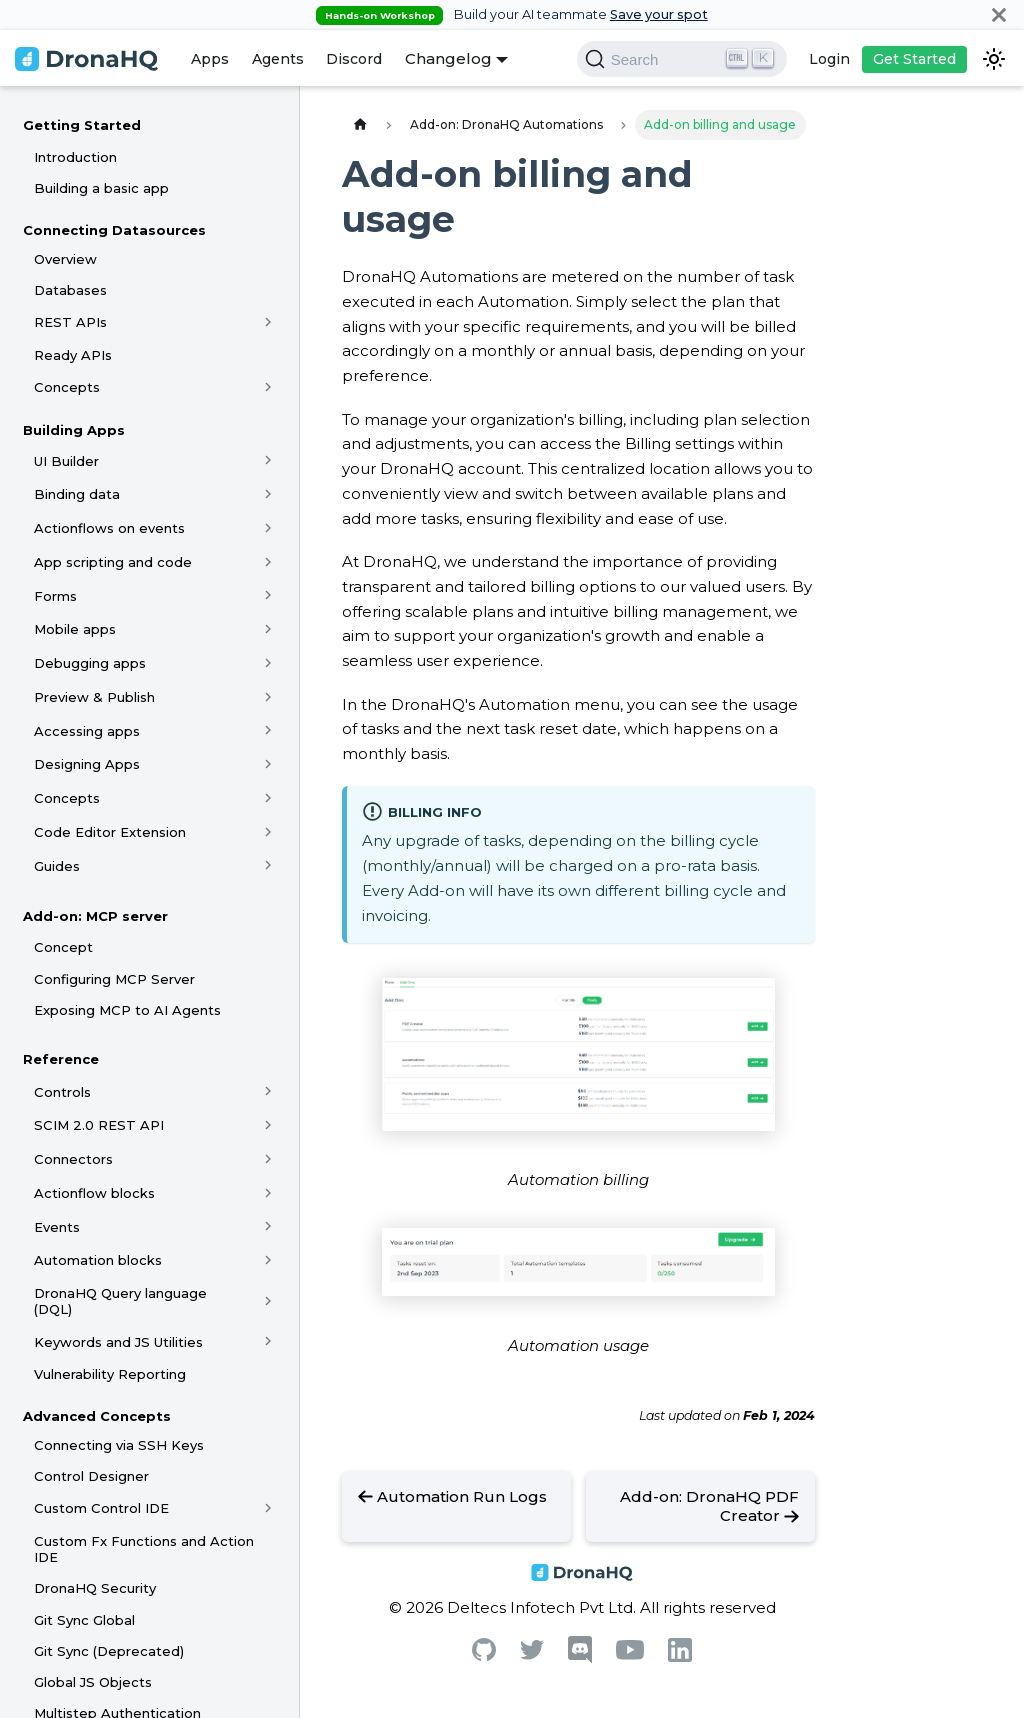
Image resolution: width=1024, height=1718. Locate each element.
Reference (61, 1059)
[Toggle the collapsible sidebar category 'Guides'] (268, 866)
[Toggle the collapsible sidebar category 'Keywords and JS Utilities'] (268, 1342)
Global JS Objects (93, 1682)
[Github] (484, 1655)
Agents (278, 59)
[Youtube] (630, 1654)
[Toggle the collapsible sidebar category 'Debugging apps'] (268, 663)
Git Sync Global (84, 1620)
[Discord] (580, 1658)
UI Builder (66, 461)
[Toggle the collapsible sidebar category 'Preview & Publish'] (268, 697)
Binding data (77, 494)
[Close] (999, 14)
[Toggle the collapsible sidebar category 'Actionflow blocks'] (268, 1193)
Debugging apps (90, 663)
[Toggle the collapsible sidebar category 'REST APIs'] (268, 322)
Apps (210, 59)
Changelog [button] (448, 58)
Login (829, 59)
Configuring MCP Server (114, 979)
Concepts (67, 387)
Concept (63, 947)
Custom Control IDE (101, 1508)
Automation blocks (98, 1260)
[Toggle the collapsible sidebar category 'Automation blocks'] (268, 1260)
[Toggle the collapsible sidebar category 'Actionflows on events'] (268, 528)
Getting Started (82, 125)
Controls (62, 1092)
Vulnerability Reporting (110, 1374)
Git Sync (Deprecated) (109, 1651)
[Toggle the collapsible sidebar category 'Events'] (268, 1227)
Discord (354, 59)
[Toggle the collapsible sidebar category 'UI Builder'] (268, 461)
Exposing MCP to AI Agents (127, 1010)
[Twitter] (532, 1654)
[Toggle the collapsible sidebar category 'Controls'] (268, 1092)
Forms (55, 596)
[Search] (682, 59)
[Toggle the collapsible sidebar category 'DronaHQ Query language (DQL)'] (268, 1301)
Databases (70, 290)
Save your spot (659, 14)
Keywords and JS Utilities (118, 1342)
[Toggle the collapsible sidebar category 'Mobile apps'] (268, 629)
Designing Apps (87, 764)
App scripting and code (113, 562)
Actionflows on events (109, 528)
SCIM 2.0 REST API (99, 1125)
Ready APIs (73, 355)
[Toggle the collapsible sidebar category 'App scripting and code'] (268, 562)
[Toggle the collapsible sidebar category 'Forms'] (268, 596)
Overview (65, 259)
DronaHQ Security (95, 1588)
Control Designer (91, 1476)
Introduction (75, 157)
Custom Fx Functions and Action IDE (144, 1549)
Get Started (914, 59)
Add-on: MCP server (95, 916)
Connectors (73, 1159)
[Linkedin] (680, 1656)
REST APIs (70, 322)
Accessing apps (87, 731)
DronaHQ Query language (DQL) (120, 1301)
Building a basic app (101, 188)
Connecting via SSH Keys (119, 1445)
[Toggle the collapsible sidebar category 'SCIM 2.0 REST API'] (268, 1125)
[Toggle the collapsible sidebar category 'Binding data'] (268, 494)
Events (57, 1227)
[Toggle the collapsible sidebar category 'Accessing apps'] (268, 731)
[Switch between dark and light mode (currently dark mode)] (994, 59)
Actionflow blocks (94, 1193)
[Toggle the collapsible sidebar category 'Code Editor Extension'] (268, 832)
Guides (57, 866)
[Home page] (360, 124)
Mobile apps (75, 629)
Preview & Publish (94, 697)
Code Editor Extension (110, 832)
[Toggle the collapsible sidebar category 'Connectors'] (268, 1159)
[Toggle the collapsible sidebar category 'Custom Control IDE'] (268, 1509)
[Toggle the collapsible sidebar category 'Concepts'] (268, 387)
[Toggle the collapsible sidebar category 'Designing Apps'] (268, 764)
